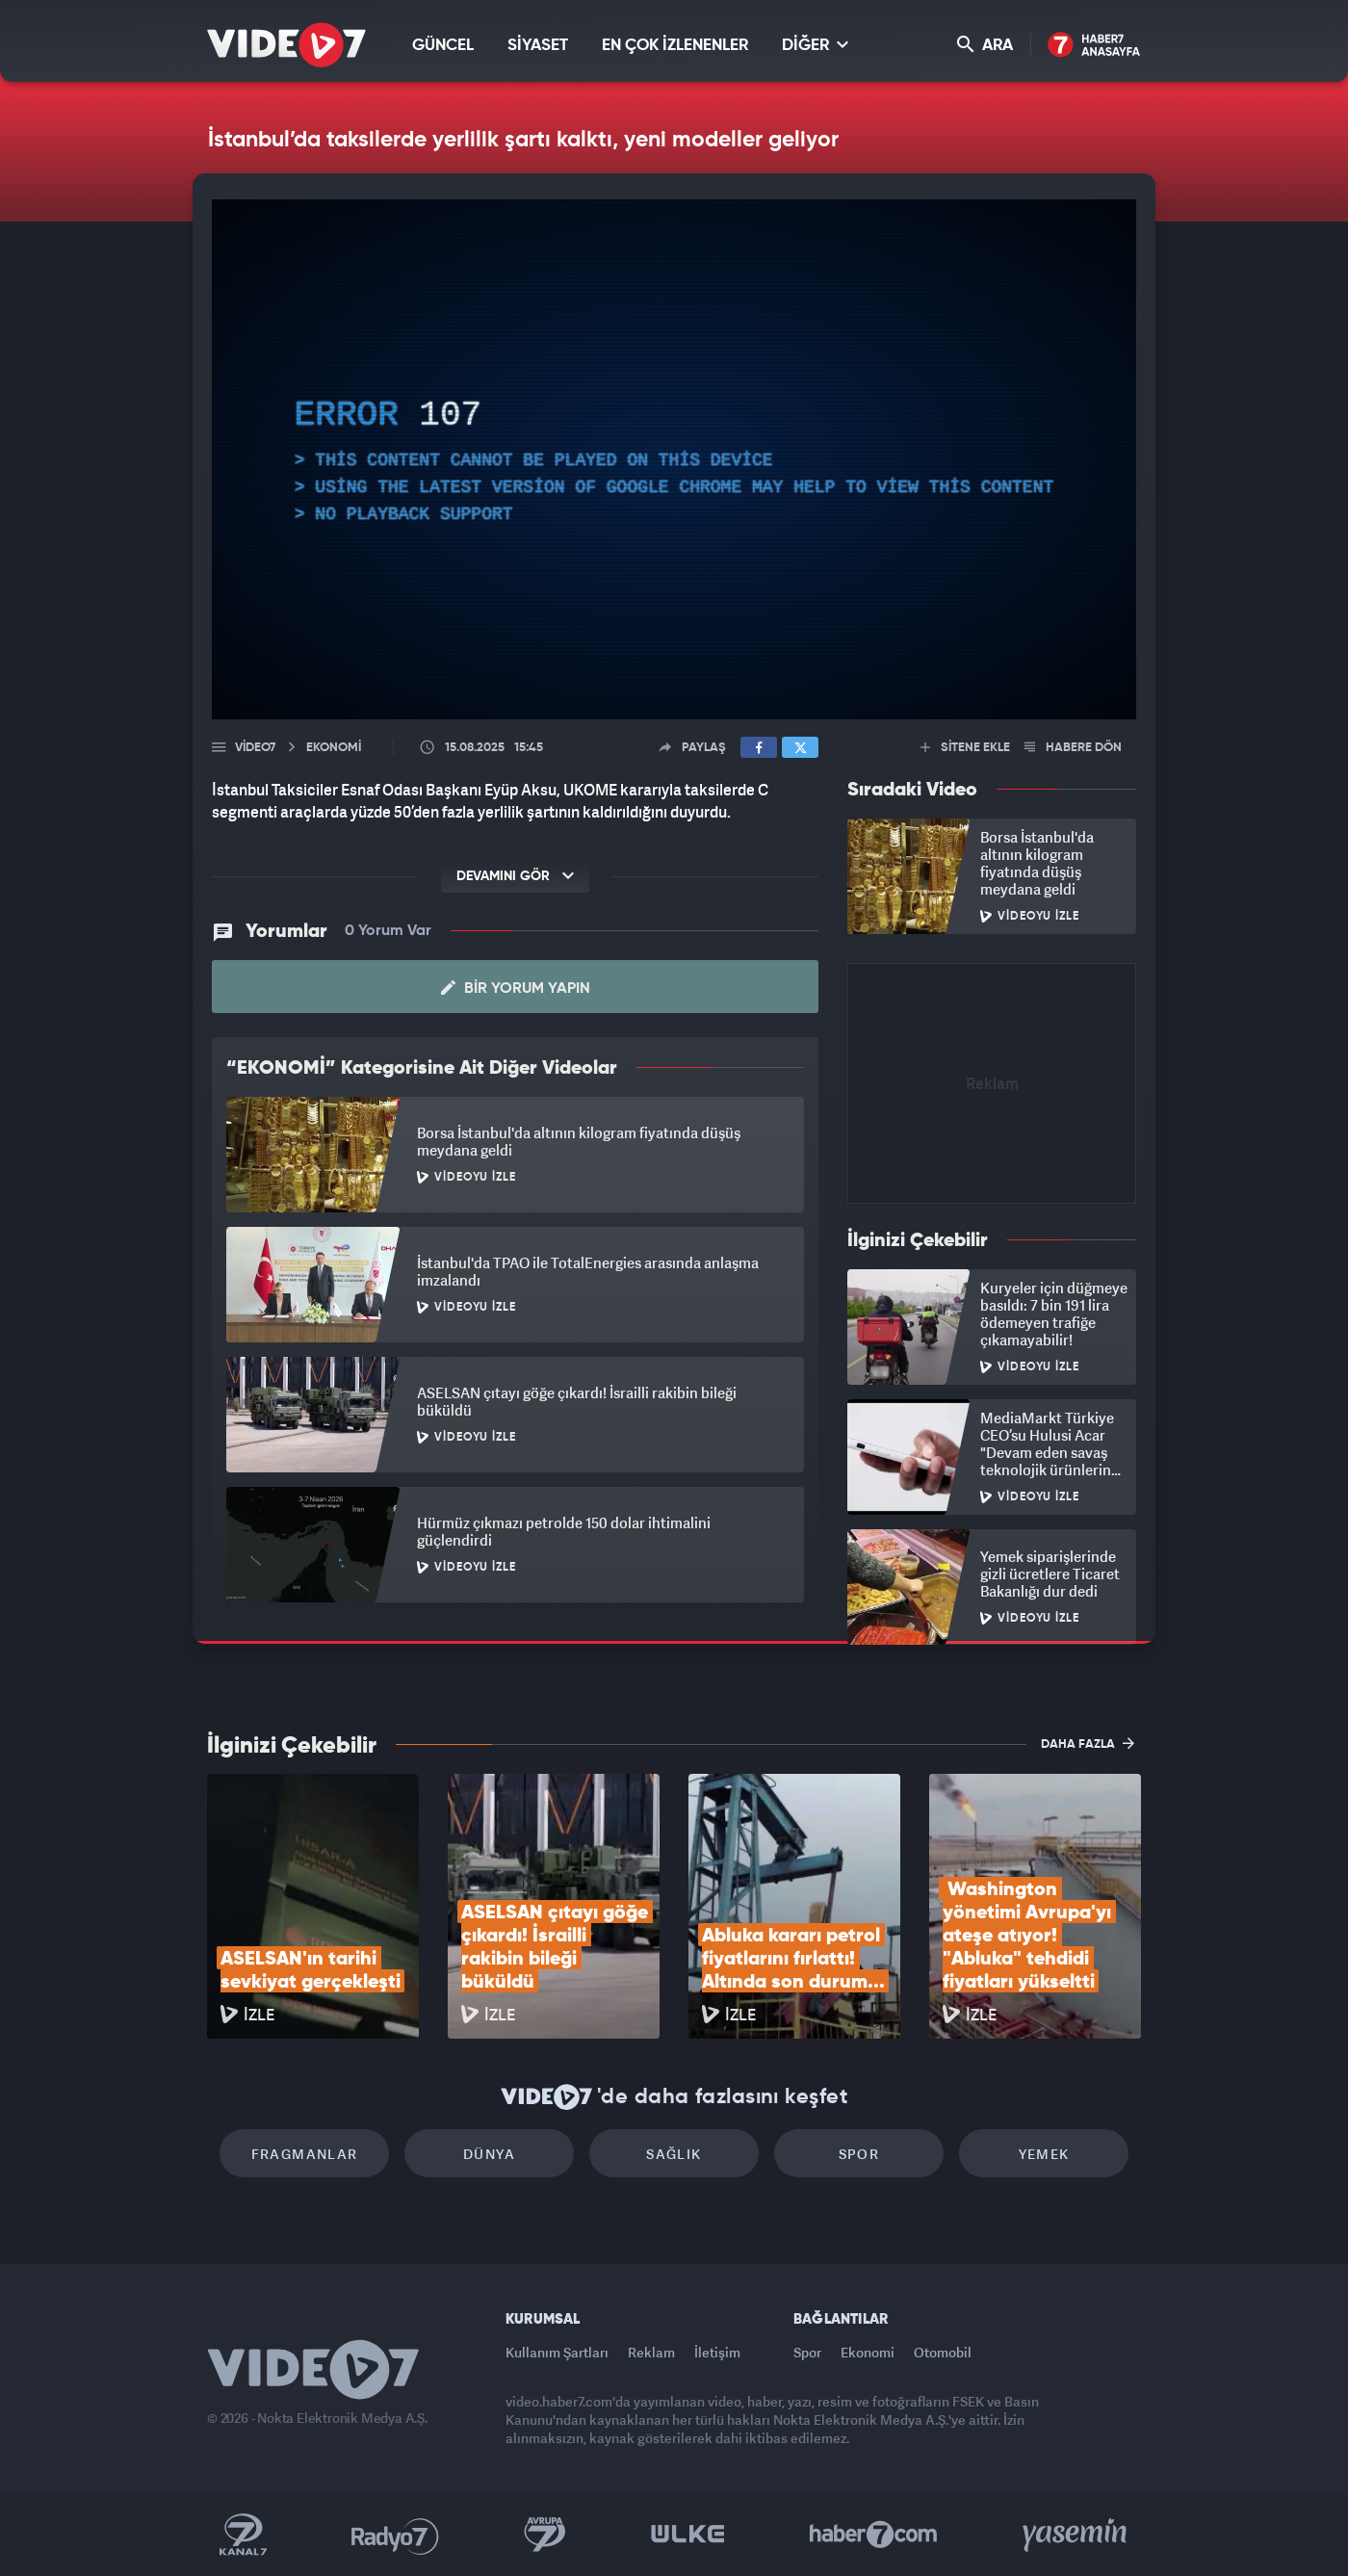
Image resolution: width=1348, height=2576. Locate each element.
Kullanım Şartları (557, 2352)
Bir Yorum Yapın (515, 988)
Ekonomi (867, 2352)
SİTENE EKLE (965, 748)
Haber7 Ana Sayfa (1094, 46)
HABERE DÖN (1073, 748)
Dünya (489, 2154)
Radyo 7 (395, 2534)
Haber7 (874, 2534)
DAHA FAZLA (1087, 1743)
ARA (985, 45)
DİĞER (815, 45)
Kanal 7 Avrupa (545, 2534)
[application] (674, 459)
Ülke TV (688, 2534)
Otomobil (943, 2352)
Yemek (1044, 2154)
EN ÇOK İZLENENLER (675, 46)
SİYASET (537, 46)
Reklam (651, 2352)
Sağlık (673, 2154)
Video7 (255, 748)
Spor (859, 2154)
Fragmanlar (304, 2154)
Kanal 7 (243, 2534)
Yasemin (1076, 2534)
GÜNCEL (443, 46)
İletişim (717, 2352)
